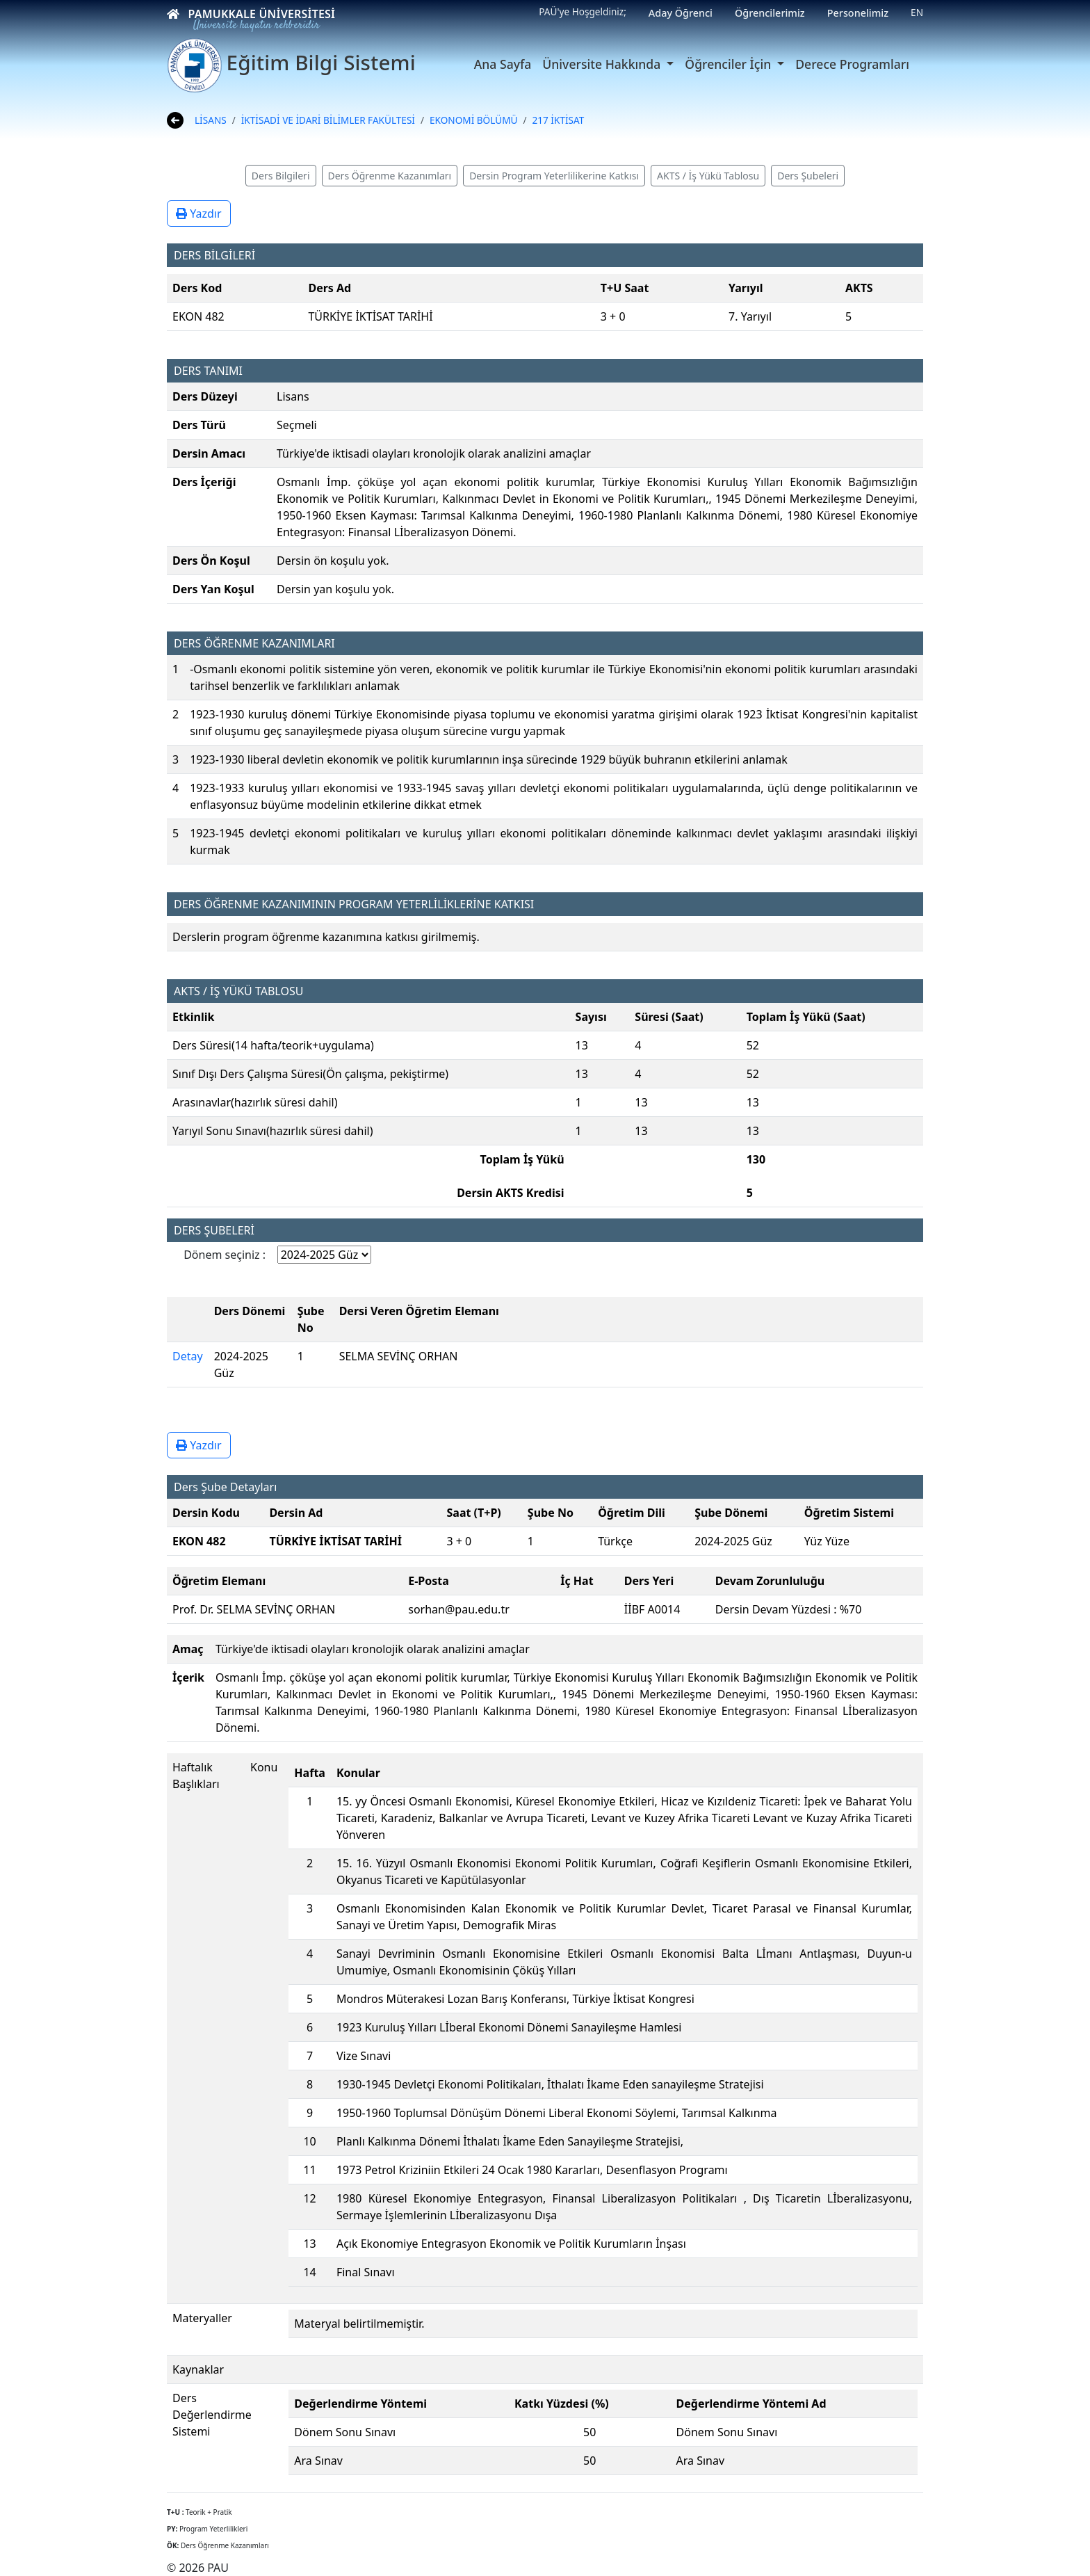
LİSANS (211, 120)
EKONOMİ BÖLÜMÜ (473, 120)
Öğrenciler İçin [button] (729, 64)
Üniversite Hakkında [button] (603, 64)
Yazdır (199, 213)
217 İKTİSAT (558, 120)
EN (917, 12)
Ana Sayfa (503, 64)
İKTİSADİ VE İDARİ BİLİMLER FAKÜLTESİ (328, 120)
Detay (187, 1356)
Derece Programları (852, 64)
